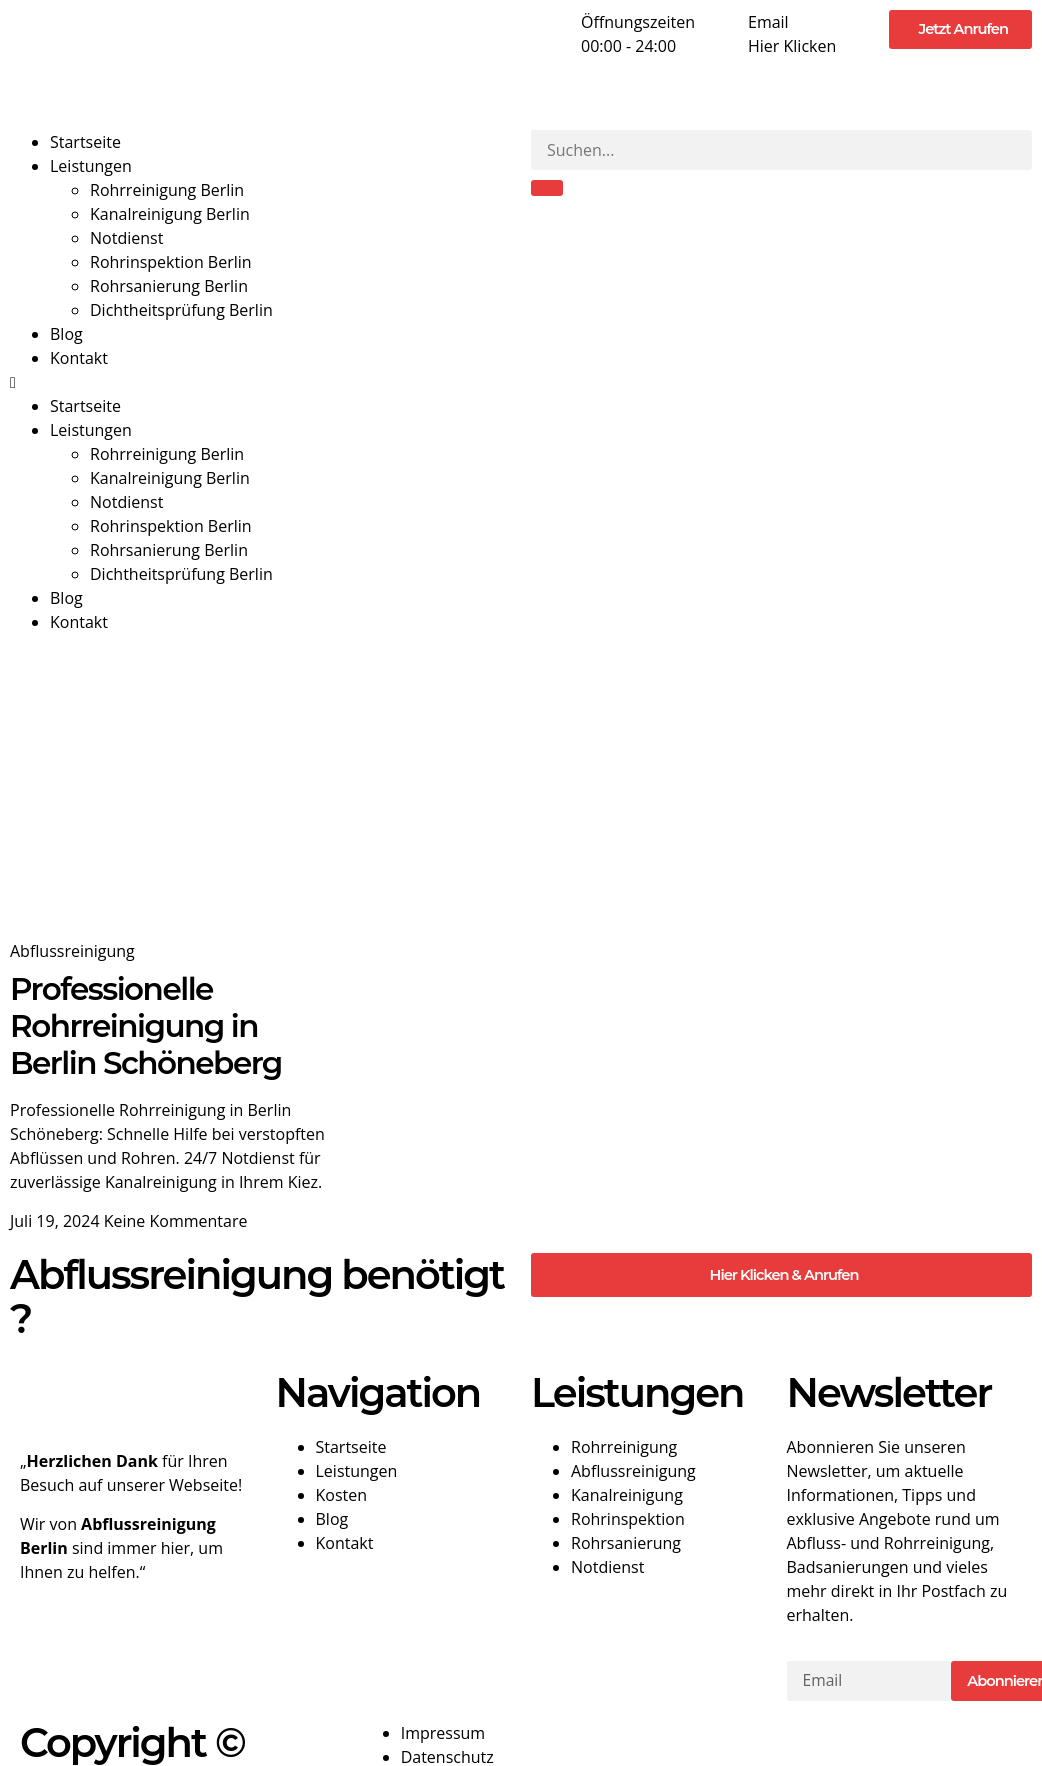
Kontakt (79, 358)
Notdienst (126, 238)
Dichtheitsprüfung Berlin (181, 310)
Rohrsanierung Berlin (169, 286)
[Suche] (547, 188)
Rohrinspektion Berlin (171, 262)
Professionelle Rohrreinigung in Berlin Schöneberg (146, 1026)
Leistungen (91, 166)
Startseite (85, 142)
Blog (66, 334)
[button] (260, 382)
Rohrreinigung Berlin (167, 190)
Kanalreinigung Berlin (170, 214)
